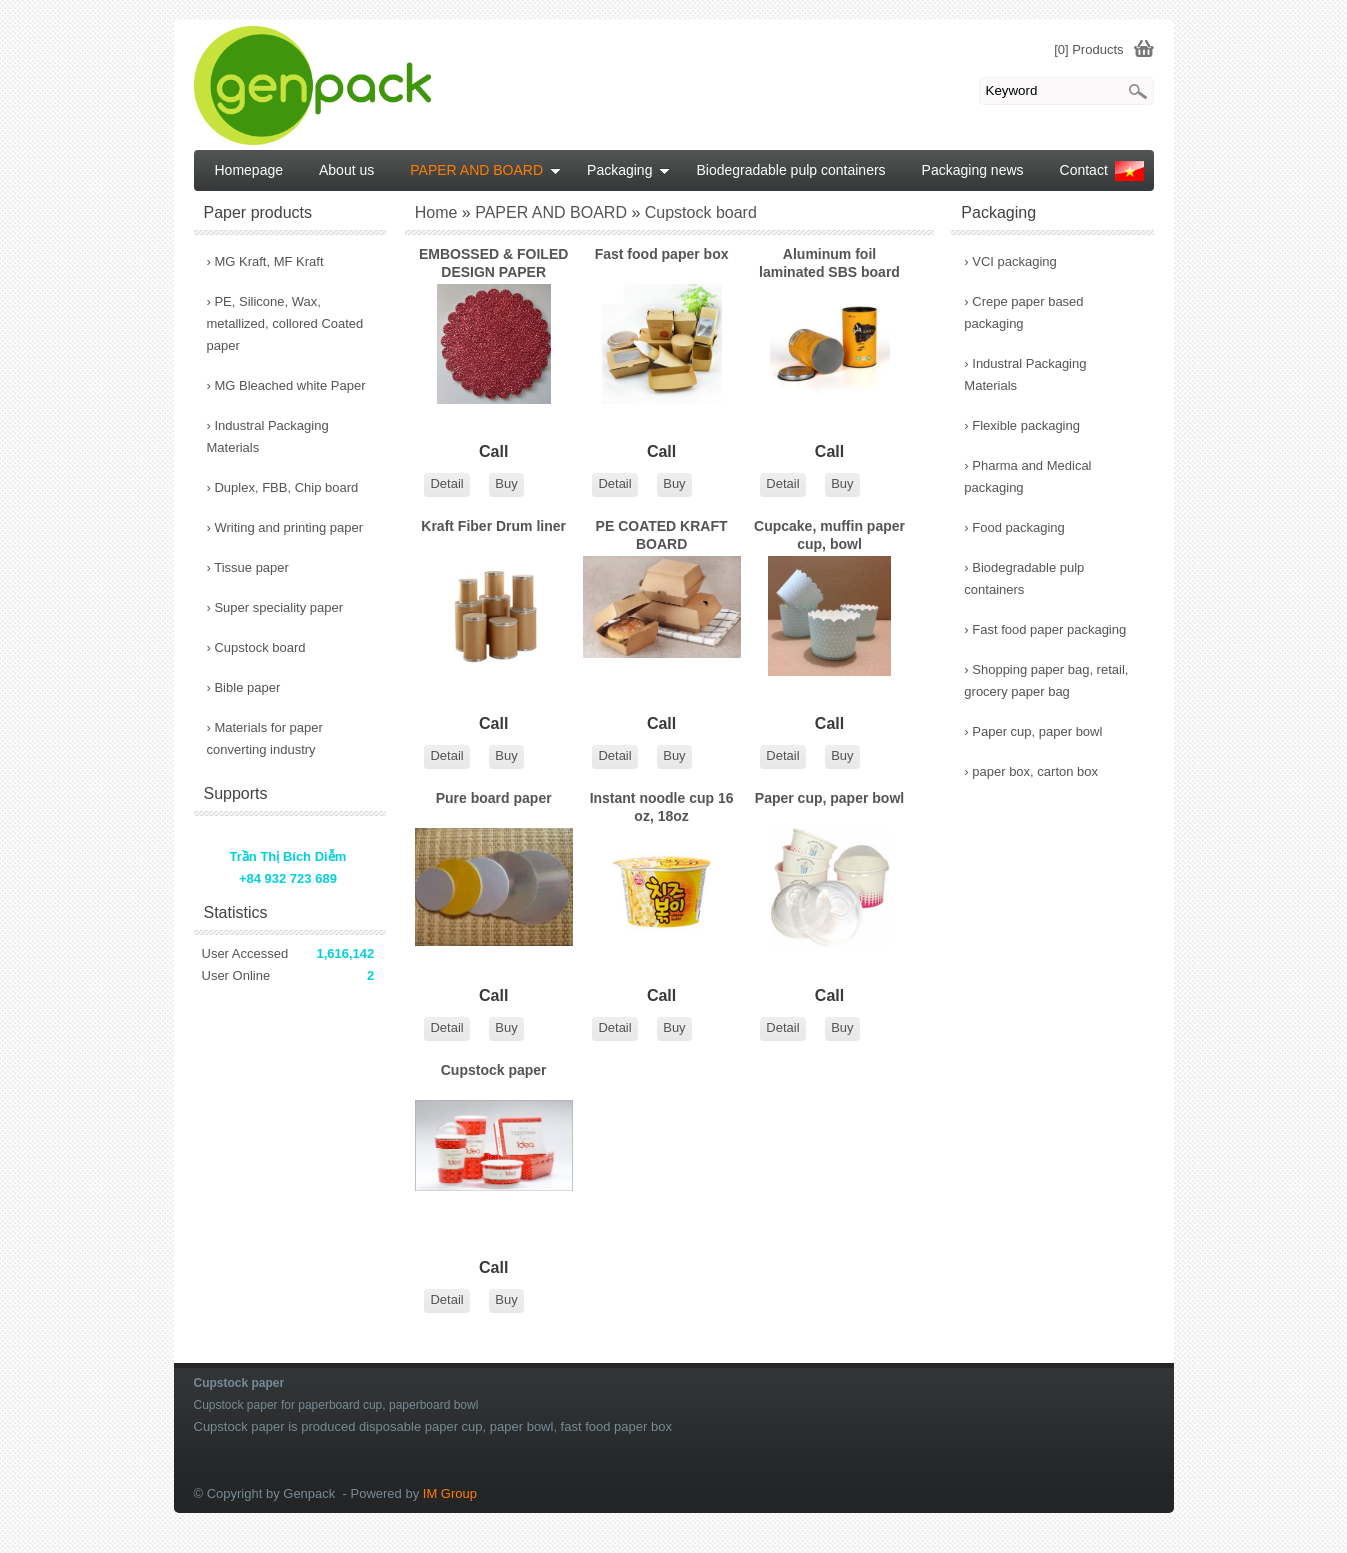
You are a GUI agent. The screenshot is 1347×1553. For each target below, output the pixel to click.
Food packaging (1014, 527)
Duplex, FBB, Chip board (283, 487)
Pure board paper (494, 798)
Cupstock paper (494, 1070)
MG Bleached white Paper (286, 385)
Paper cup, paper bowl (829, 798)
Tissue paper (248, 567)
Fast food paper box (662, 254)
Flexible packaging (1022, 425)
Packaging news (973, 170)
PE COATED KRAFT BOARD (662, 535)
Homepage (249, 170)
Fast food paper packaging (1045, 629)
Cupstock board (256, 647)
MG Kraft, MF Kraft (265, 261)
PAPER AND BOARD (485, 170)
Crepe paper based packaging (1023, 312)
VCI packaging (1010, 261)
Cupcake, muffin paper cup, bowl (829, 535)
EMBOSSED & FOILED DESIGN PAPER (493, 263)
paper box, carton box (1031, 771)
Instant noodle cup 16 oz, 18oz (662, 807)
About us (346, 170)
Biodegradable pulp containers (1024, 578)
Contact (1084, 170)
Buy (506, 483)
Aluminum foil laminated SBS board (829, 263)
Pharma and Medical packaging (1027, 476)
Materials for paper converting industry (265, 738)
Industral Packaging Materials (1025, 374)
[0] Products (1088, 49)
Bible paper (244, 687)
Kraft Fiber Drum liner (493, 526)
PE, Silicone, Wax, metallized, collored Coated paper (285, 323)
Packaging (628, 170)
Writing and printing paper (285, 527)
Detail (446, 483)
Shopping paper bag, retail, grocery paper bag (1046, 680)
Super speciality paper (275, 607)
